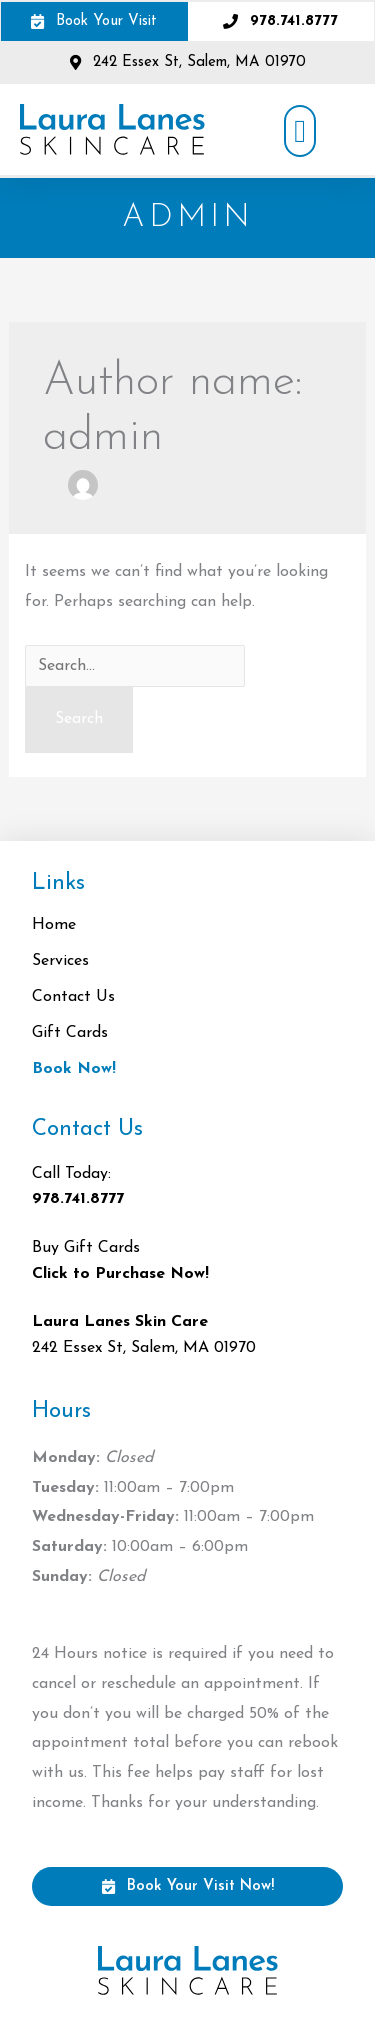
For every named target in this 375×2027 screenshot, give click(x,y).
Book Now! (74, 1069)
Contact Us (73, 997)
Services (65, 961)
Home (54, 925)
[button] (300, 131)
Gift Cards (70, 1033)
